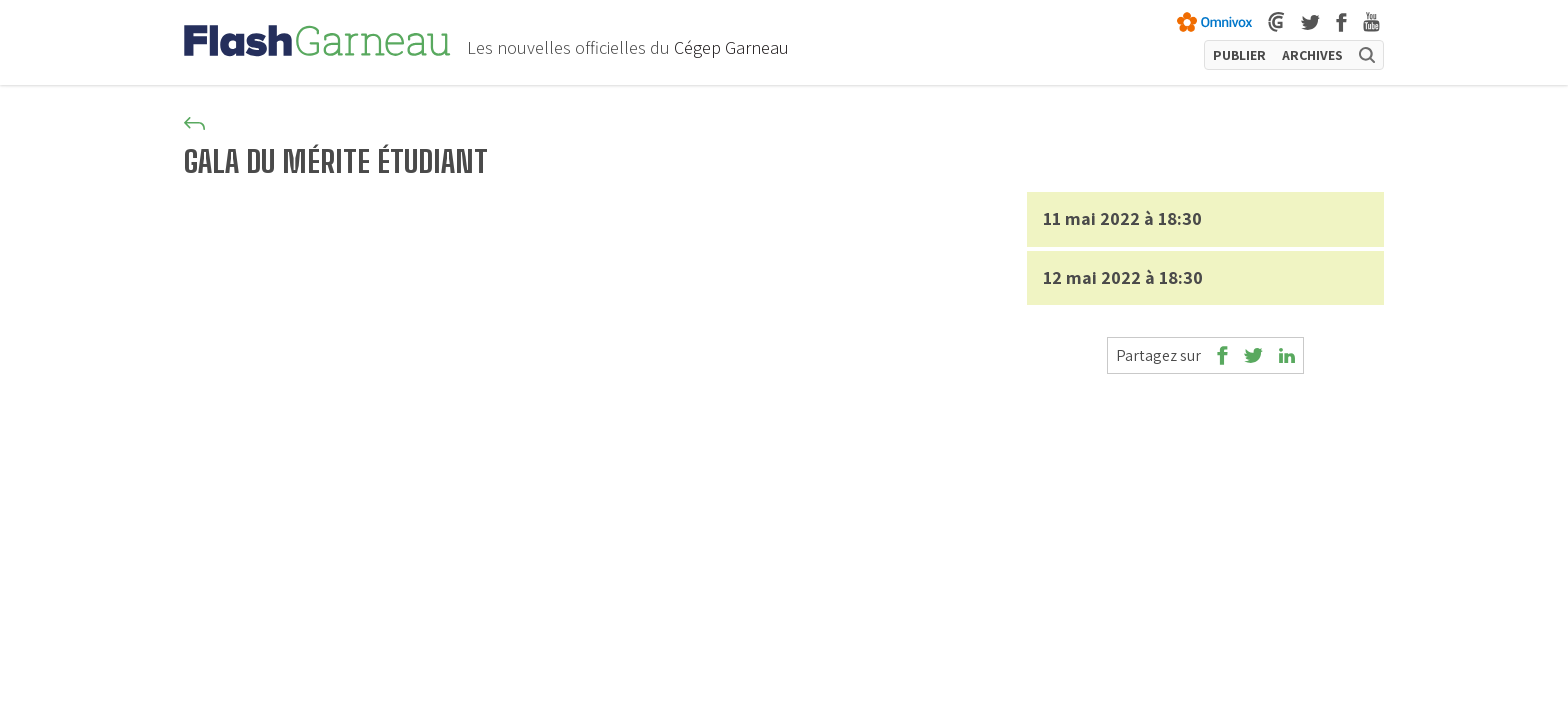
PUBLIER (1239, 55)
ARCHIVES (1312, 55)
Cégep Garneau (731, 47)
